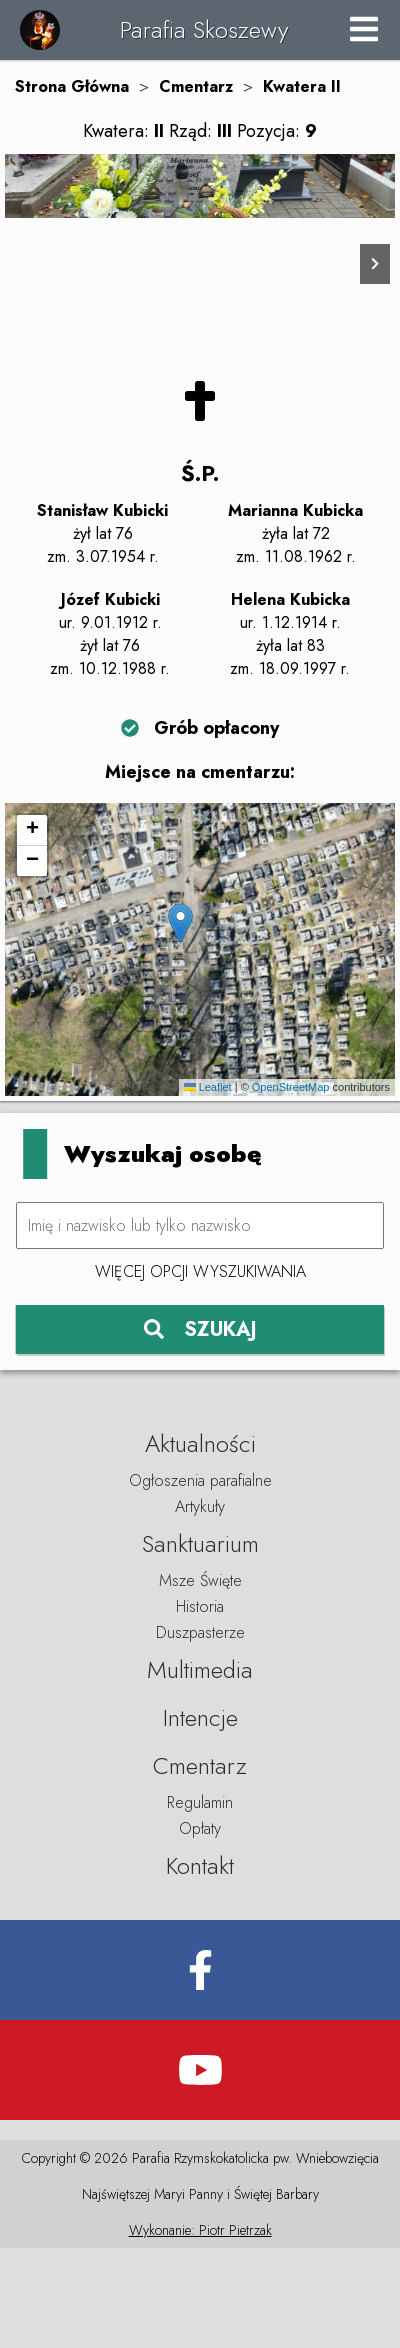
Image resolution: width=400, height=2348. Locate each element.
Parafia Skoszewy (204, 29)
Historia (200, 1706)
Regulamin (200, 1902)
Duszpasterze (200, 1732)
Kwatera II (302, 86)
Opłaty (200, 1928)
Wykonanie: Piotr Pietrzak (200, 2330)
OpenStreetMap (291, 1188)
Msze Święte (200, 1680)
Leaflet (208, 1188)
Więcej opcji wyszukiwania (200, 1372)
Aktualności (200, 1543)
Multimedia (200, 1769)
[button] (180, 1024)
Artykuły (200, 1606)
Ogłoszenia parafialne (200, 1580)
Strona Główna (72, 86)
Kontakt (200, 1965)
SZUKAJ (200, 1429)
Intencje (200, 1817)
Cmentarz (196, 86)
